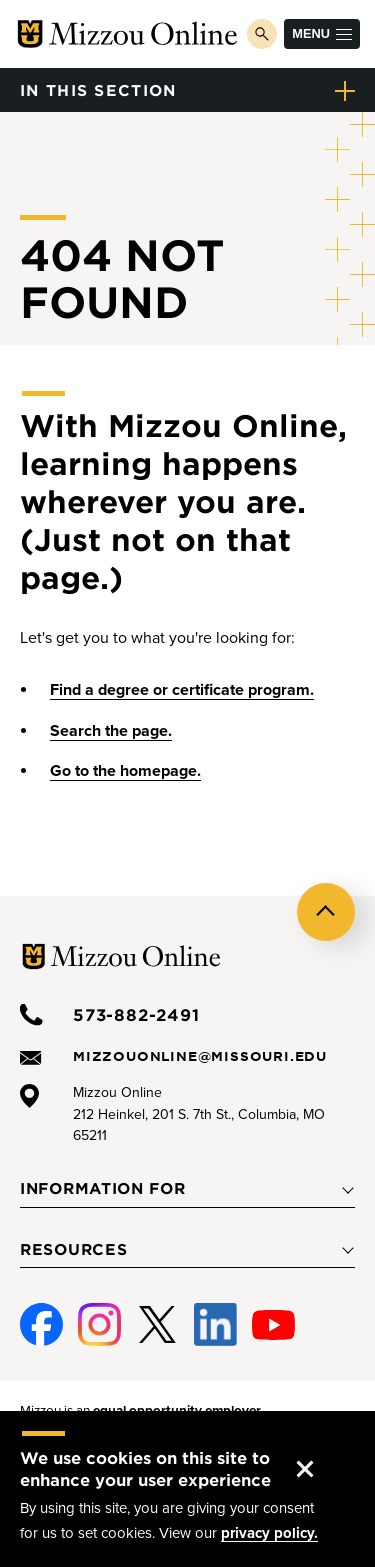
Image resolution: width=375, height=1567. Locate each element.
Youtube (272, 1325)
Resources (73, 1249)
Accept (321, 1449)
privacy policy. (269, 1533)
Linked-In (213, 1325)
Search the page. (111, 731)
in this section (98, 89)
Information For (103, 1188)
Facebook (38, 1325)
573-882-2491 (136, 1014)
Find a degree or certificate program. (182, 690)
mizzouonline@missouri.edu (200, 1056)
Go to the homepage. (125, 771)
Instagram (97, 1325)
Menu (322, 33)
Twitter (157, 1325)
